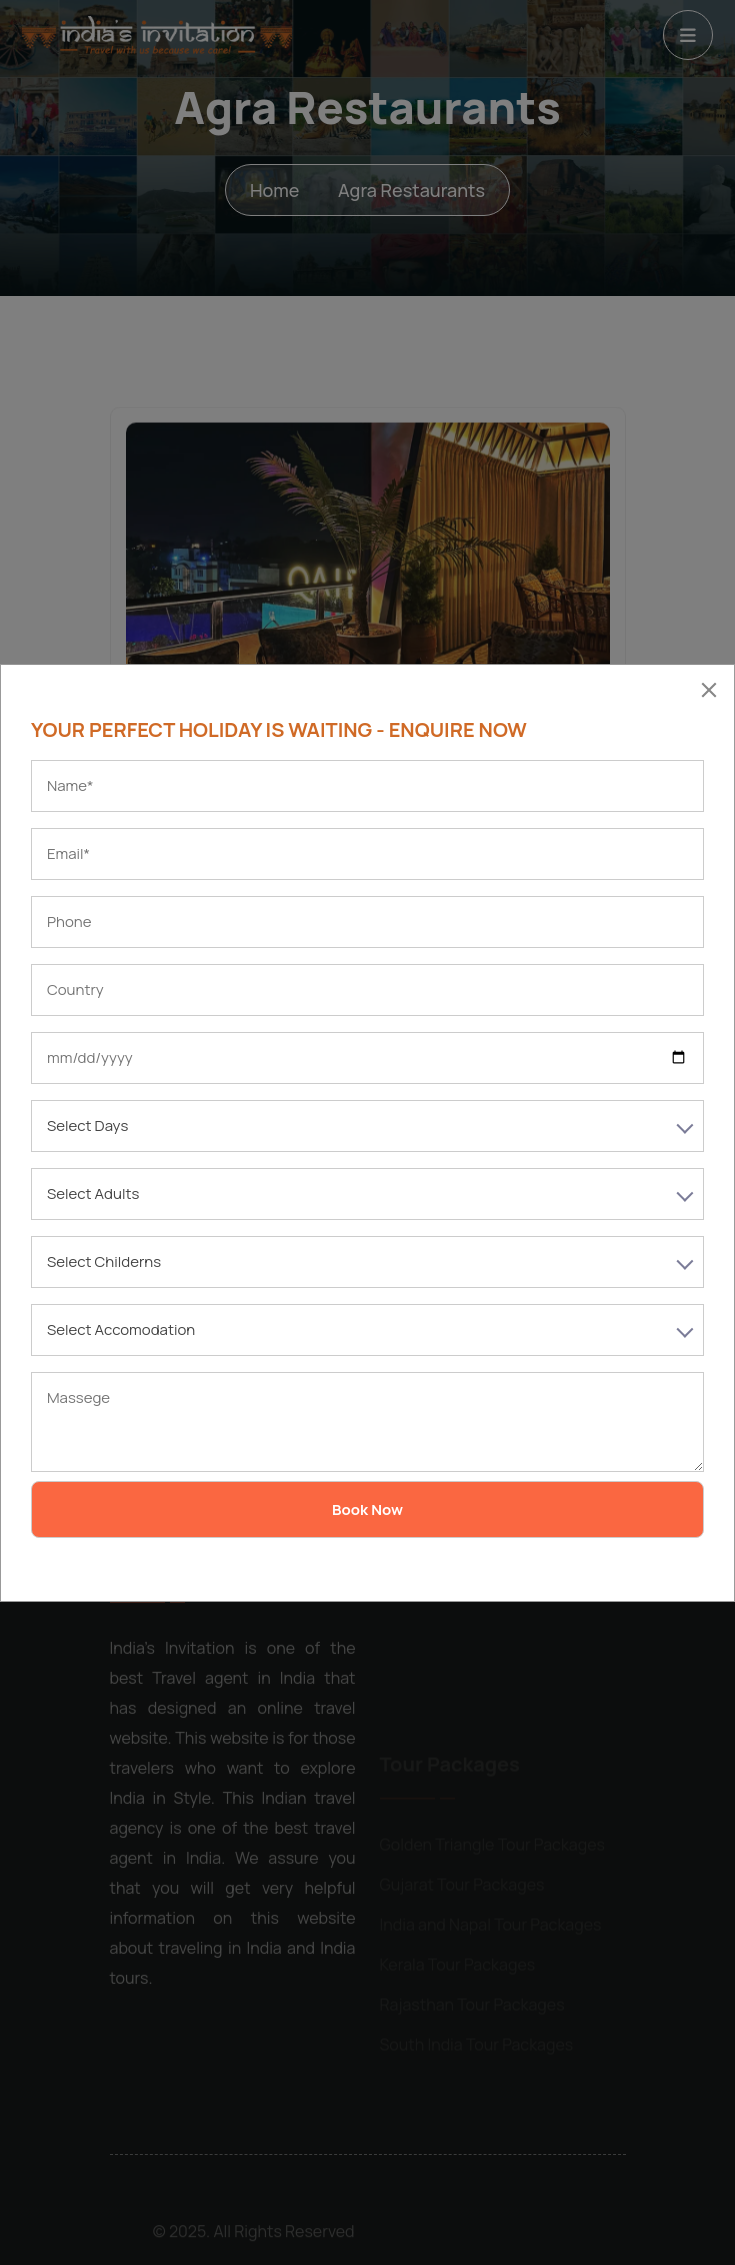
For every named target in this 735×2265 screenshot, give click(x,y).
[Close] (709, 690)
